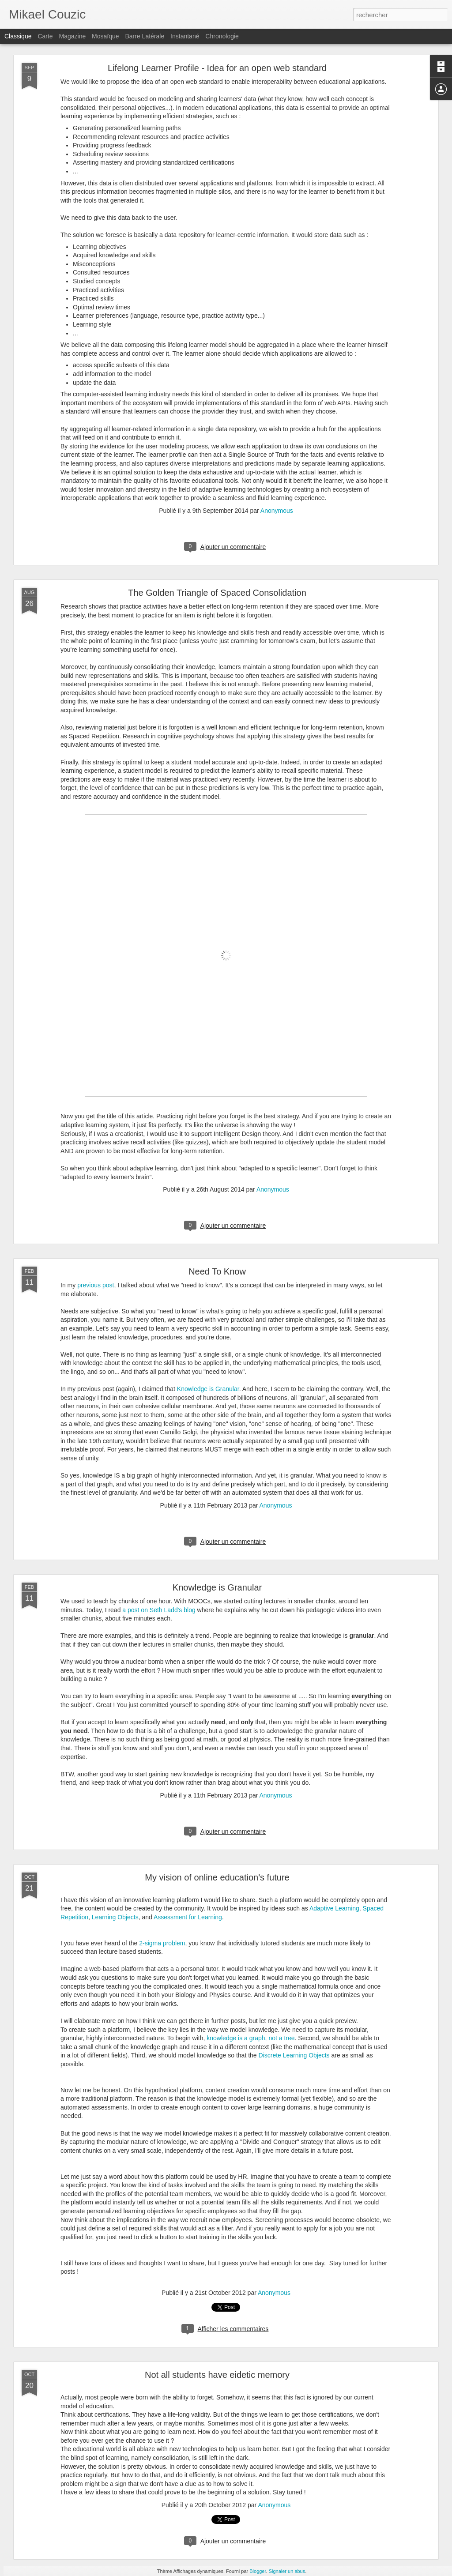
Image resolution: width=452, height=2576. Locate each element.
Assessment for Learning (188, 1917)
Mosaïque (105, 36)
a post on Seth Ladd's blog (158, 1609)
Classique (17, 36)
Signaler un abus (287, 2571)
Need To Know (217, 1271)
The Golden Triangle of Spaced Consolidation (217, 593)
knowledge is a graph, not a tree (250, 2038)
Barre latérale (144, 36)
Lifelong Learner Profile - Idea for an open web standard (217, 68)
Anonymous (276, 510)
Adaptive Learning (334, 1908)
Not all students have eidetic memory (217, 2375)
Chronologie (222, 36)
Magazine (72, 36)
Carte (45, 36)
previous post (95, 1285)
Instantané (184, 36)
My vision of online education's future (217, 1877)
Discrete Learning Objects (294, 2055)
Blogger (257, 2571)
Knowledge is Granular (208, 1388)
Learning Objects (115, 1917)
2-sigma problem (162, 1943)
